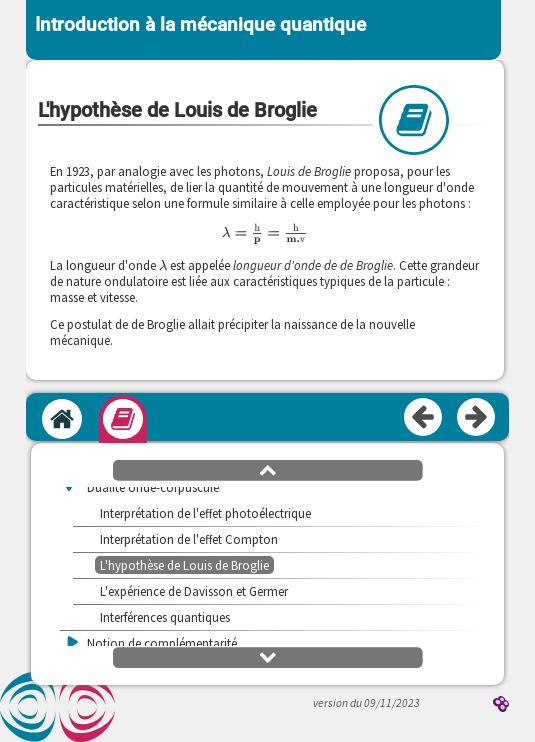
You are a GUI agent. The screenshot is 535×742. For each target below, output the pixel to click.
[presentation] (265, 233)
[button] (268, 469)
